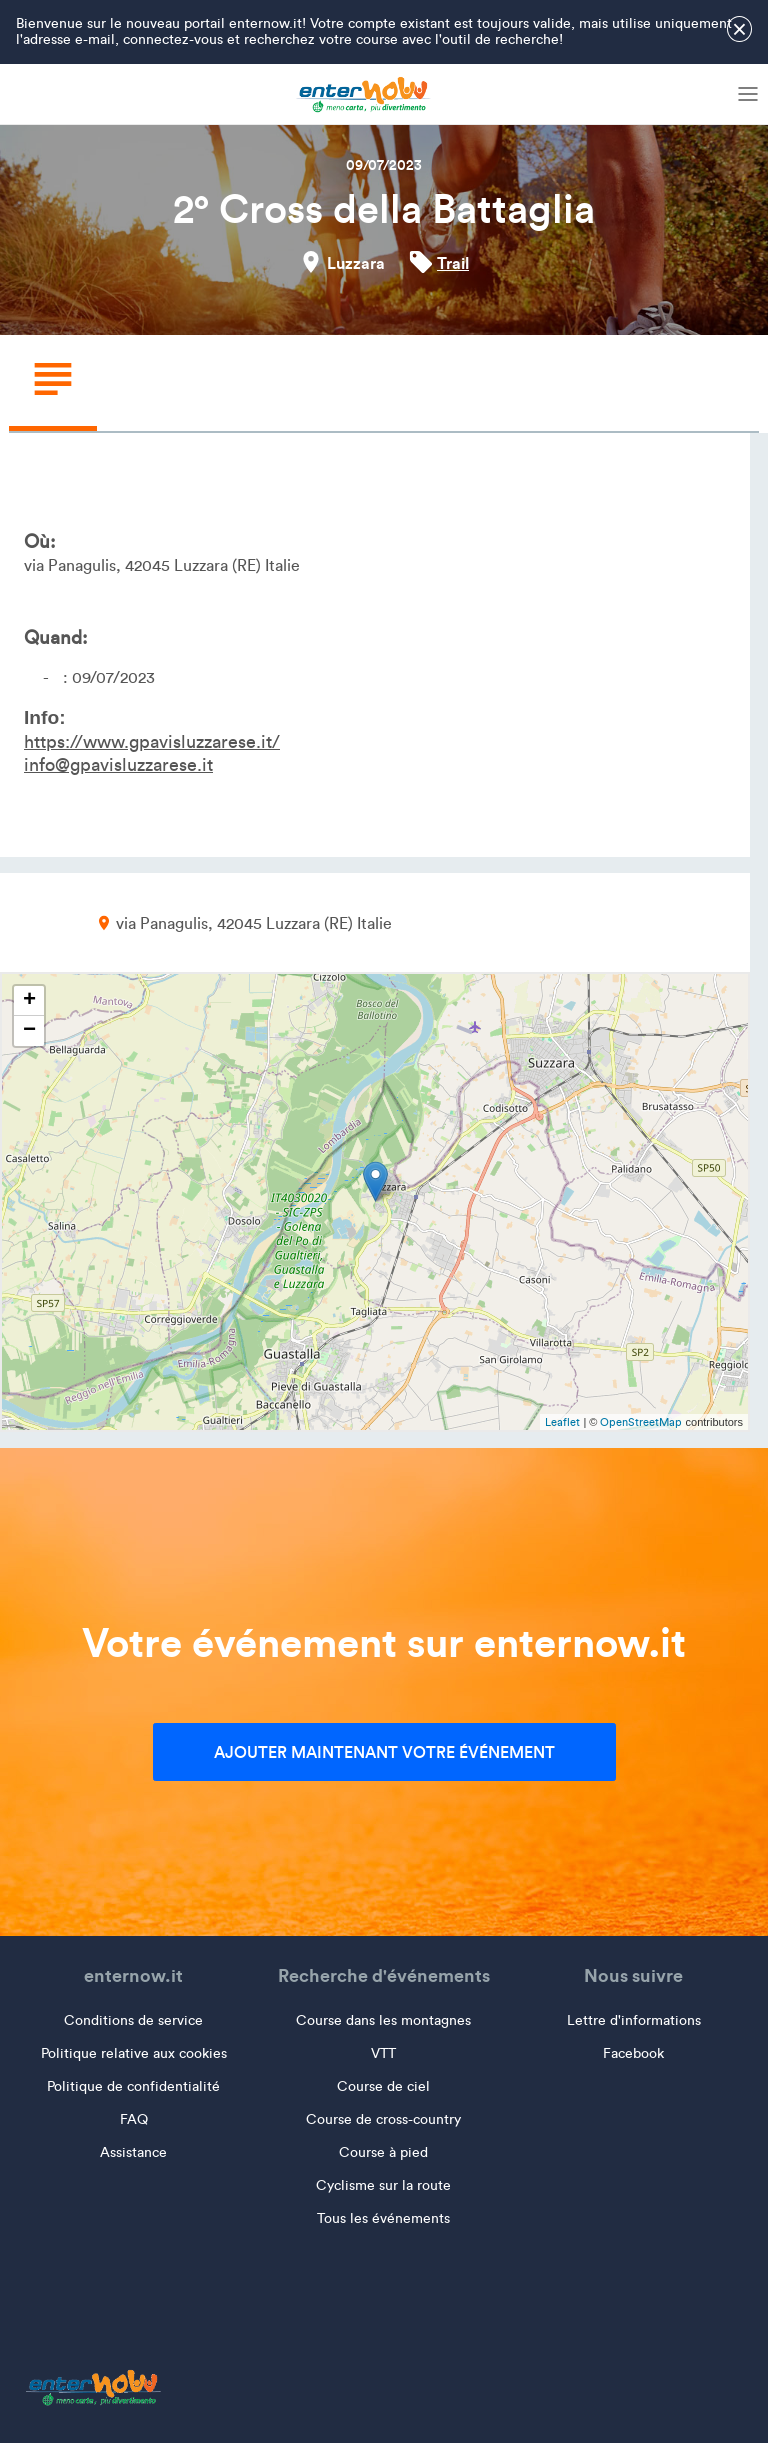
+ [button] (29, 1001)
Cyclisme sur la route (383, 2185)
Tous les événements (383, 2218)
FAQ (134, 2119)
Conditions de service (133, 2020)
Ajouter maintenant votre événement (384, 1752)
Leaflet (562, 1422)
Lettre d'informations (634, 2020)
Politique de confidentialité (133, 2086)
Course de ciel (383, 2086)
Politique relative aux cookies (134, 2053)
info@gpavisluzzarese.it (118, 765)
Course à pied (383, 2152)
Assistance (133, 2152)
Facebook (633, 2053)
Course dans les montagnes (383, 2020)
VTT (383, 2053)
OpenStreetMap (641, 1422)
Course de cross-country (383, 2119)
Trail (453, 263)
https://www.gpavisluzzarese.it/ (152, 742)
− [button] (29, 1031)
